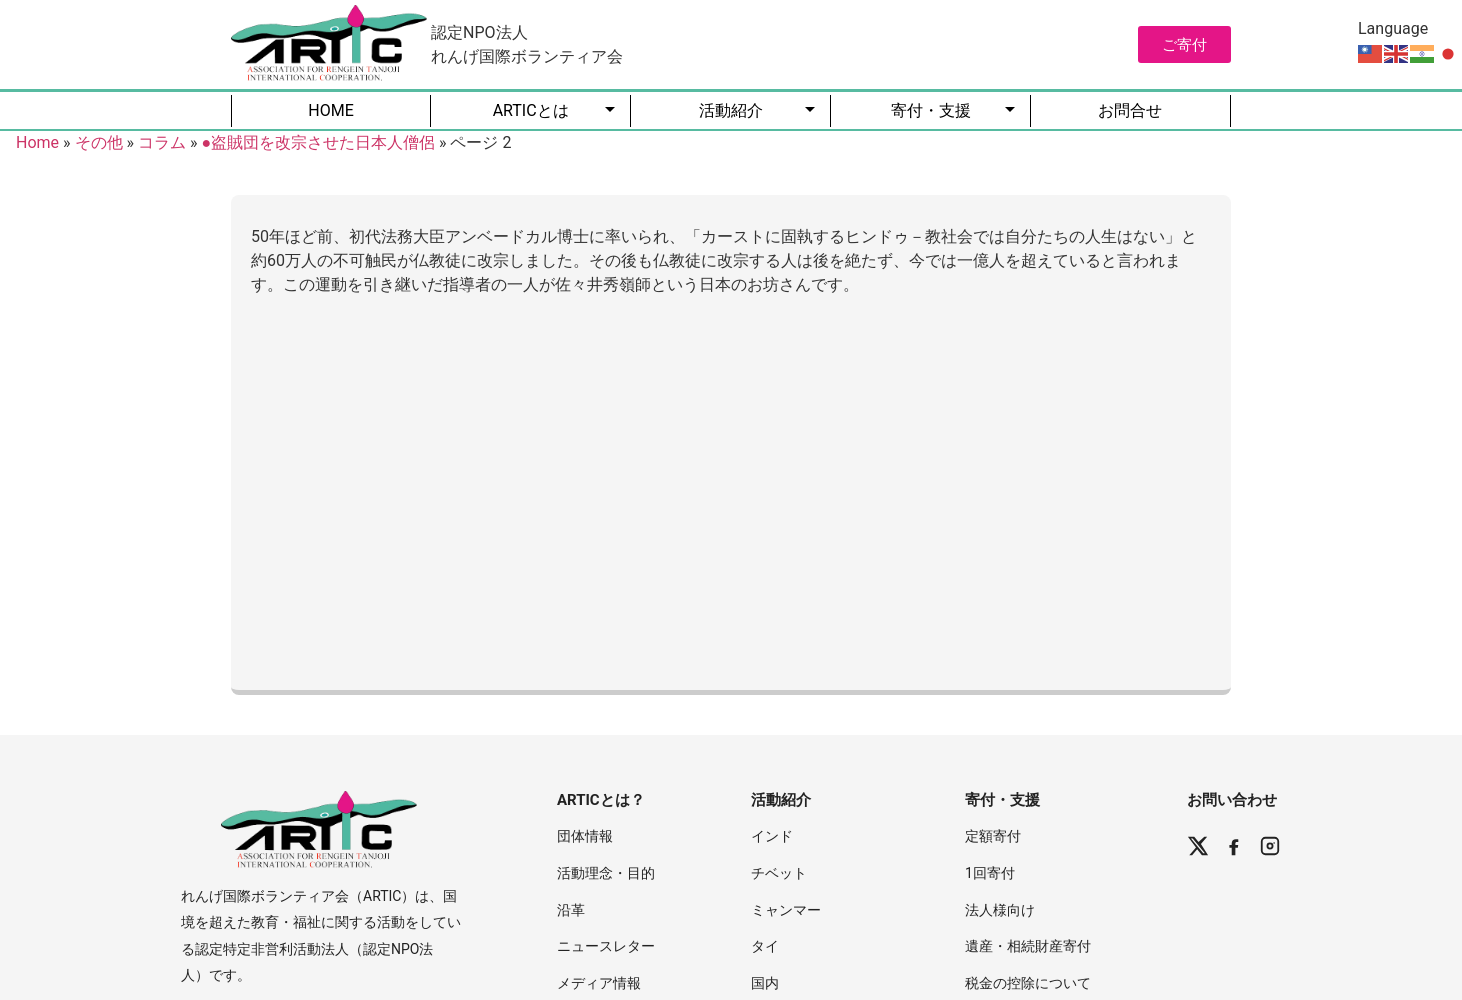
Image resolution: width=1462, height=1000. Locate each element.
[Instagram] (1270, 846)
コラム (162, 142)
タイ (765, 946)
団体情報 (585, 836)
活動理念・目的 (606, 873)
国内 (765, 983)
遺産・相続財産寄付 (1028, 946)
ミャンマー (786, 910)
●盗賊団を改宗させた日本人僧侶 (318, 142)
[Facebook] (1234, 846)
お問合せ (1130, 110)
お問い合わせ (1232, 800)
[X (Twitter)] (1198, 846)
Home (37, 142)
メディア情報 (599, 983)
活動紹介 (731, 110)
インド (772, 836)
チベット (779, 873)
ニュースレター (606, 946)
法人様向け (1000, 910)
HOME (330, 110)
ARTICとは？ (601, 800)
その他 (99, 142)
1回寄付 (990, 873)
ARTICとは (531, 110)
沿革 (571, 910)
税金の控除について (1028, 983)
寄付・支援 (931, 110)
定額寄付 (993, 836)
